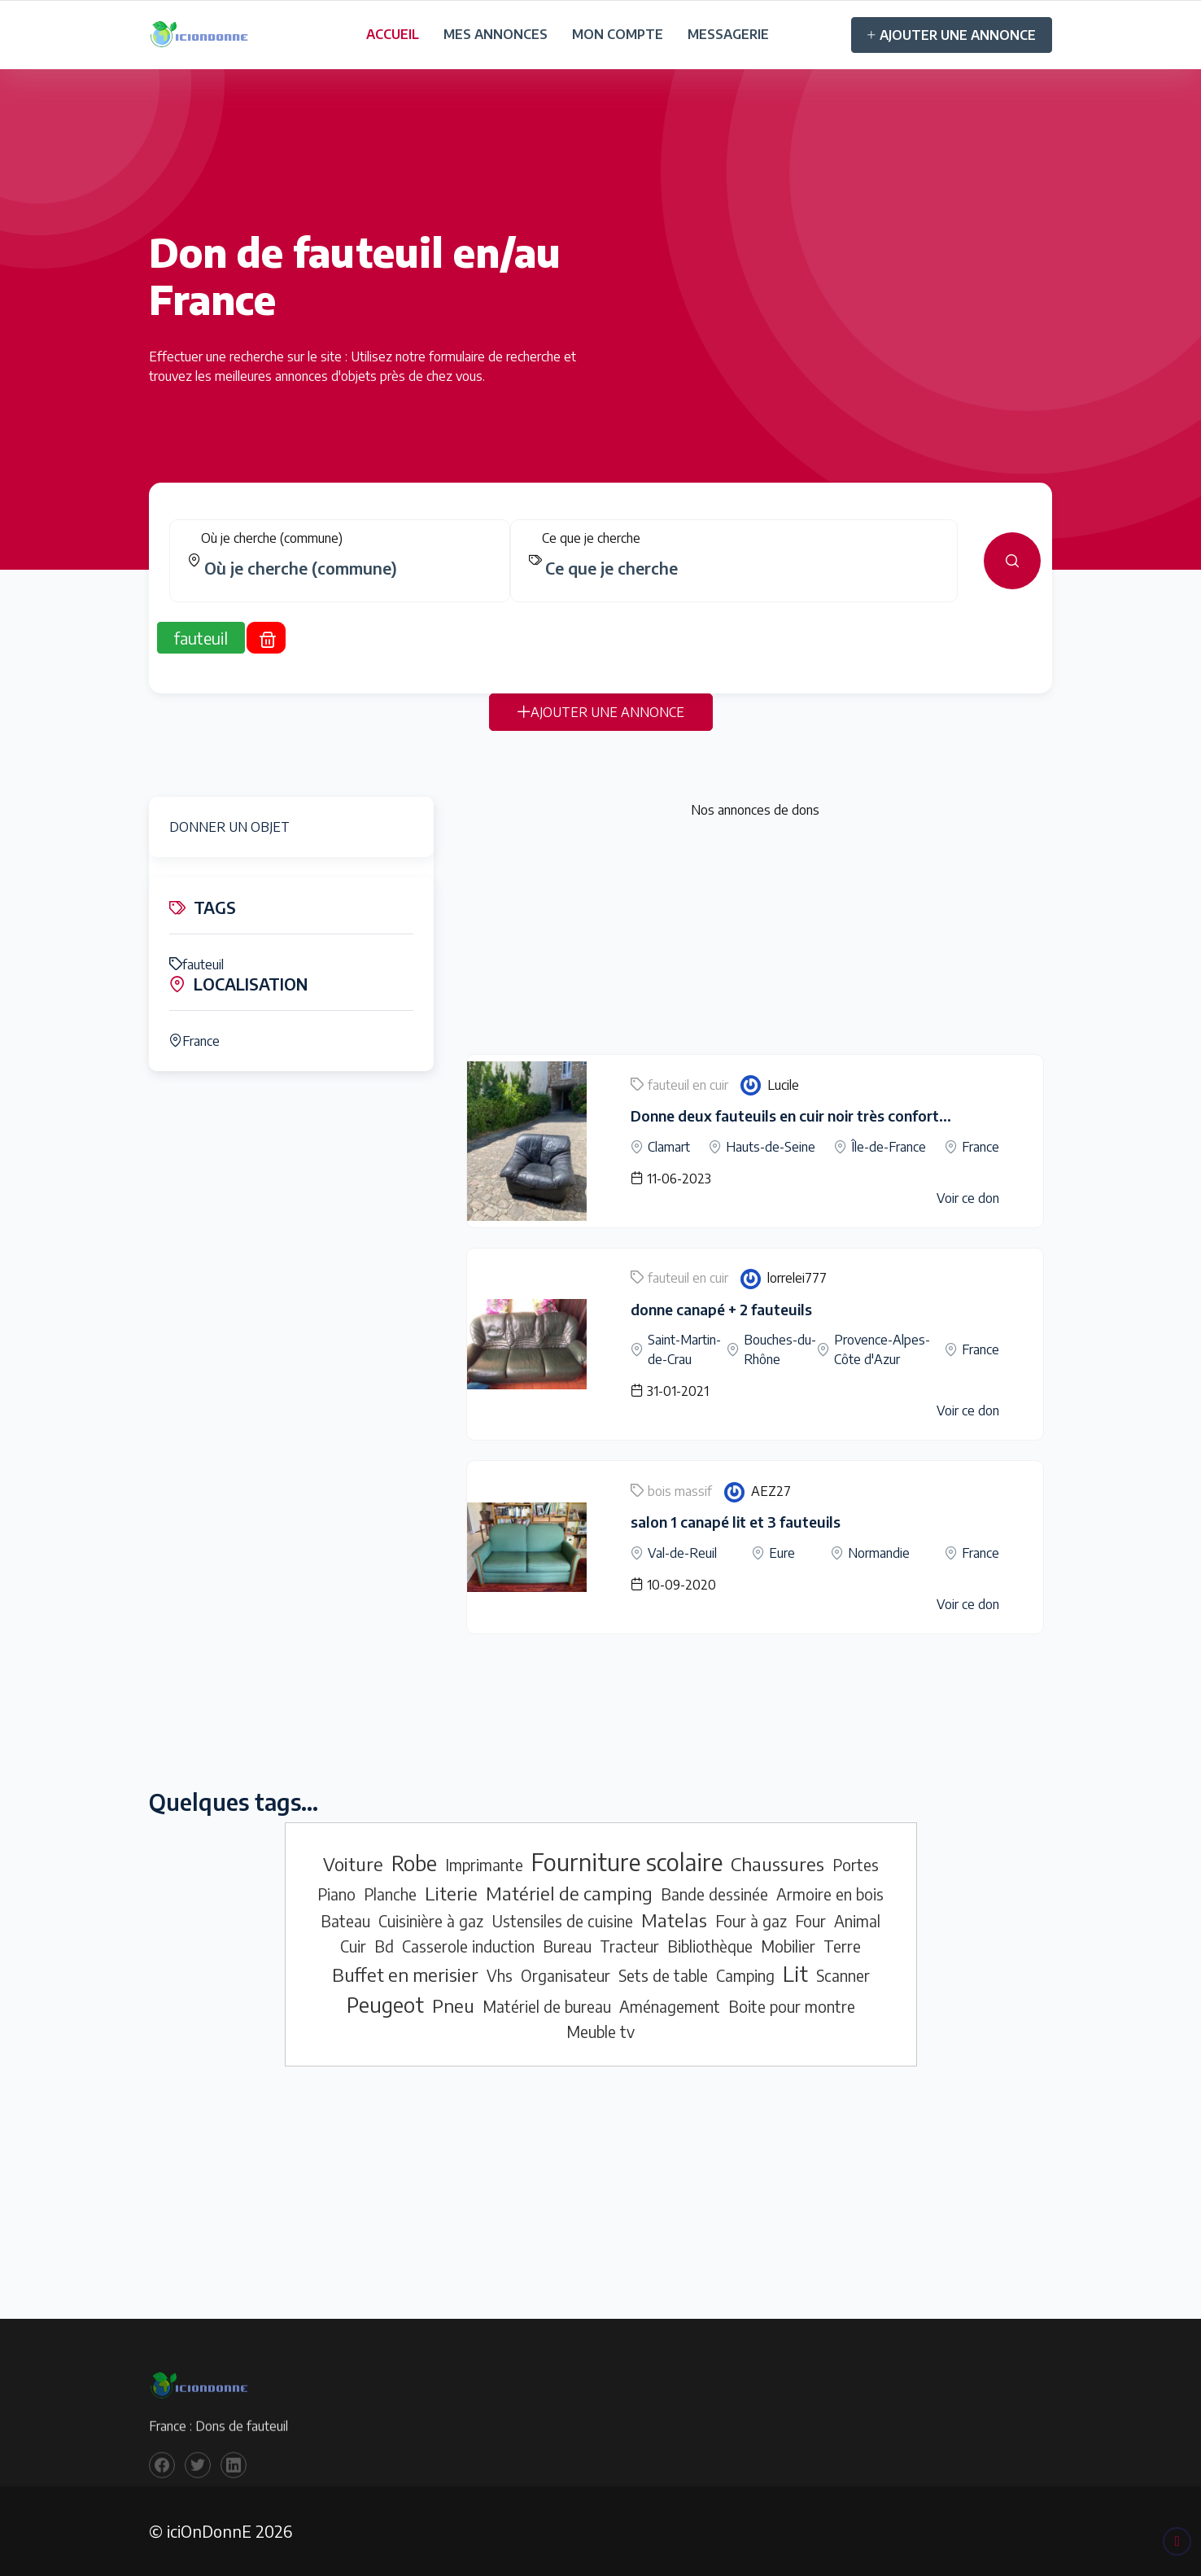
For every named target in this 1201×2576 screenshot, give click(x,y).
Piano (336, 1894)
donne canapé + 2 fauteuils (721, 1309)
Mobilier (788, 1946)
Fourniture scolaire (627, 1861)
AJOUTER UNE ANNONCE (951, 35)
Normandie (879, 1553)
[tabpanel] (600, 570)
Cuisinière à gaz (430, 1921)
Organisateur (565, 1975)
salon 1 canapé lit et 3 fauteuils (736, 1521)
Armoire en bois (830, 1894)
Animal (857, 1921)
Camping (745, 1975)
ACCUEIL (392, 34)
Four (810, 1921)
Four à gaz (751, 1921)
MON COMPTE (617, 34)
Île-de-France (888, 1147)
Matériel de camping (569, 1893)
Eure (782, 1553)
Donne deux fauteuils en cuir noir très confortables (803, 1115)
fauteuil (196, 964)
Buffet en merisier (405, 1974)
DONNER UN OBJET (229, 827)
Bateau (345, 1921)
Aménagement (669, 2006)
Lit (795, 1974)
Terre (842, 1946)
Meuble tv (600, 2031)
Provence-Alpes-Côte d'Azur (882, 1349)
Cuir (353, 1946)
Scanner (843, 1975)
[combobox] (346, 577)
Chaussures (777, 1863)
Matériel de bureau (547, 2006)
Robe (414, 1863)
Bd (384, 1946)
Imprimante (484, 1864)
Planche (390, 1894)
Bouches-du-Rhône (780, 1349)
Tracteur (629, 1946)
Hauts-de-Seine (770, 1147)
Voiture (353, 1863)
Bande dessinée (714, 1894)
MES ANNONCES (495, 34)
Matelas (674, 1920)
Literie (451, 1893)
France (194, 1041)
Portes (855, 1864)
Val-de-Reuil (682, 1553)
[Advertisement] (755, 940)
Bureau (567, 1946)
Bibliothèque (710, 1946)
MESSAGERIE (728, 34)
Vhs (500, 1975)
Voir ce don (968, 1198)
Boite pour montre (791, 2006)
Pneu (453, 2005)
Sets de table (663, 1975)
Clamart (669, 1147)
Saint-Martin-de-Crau (684, 1349)
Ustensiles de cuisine (562, 1921)
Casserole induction (468, 1946)
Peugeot (385, 2005)
